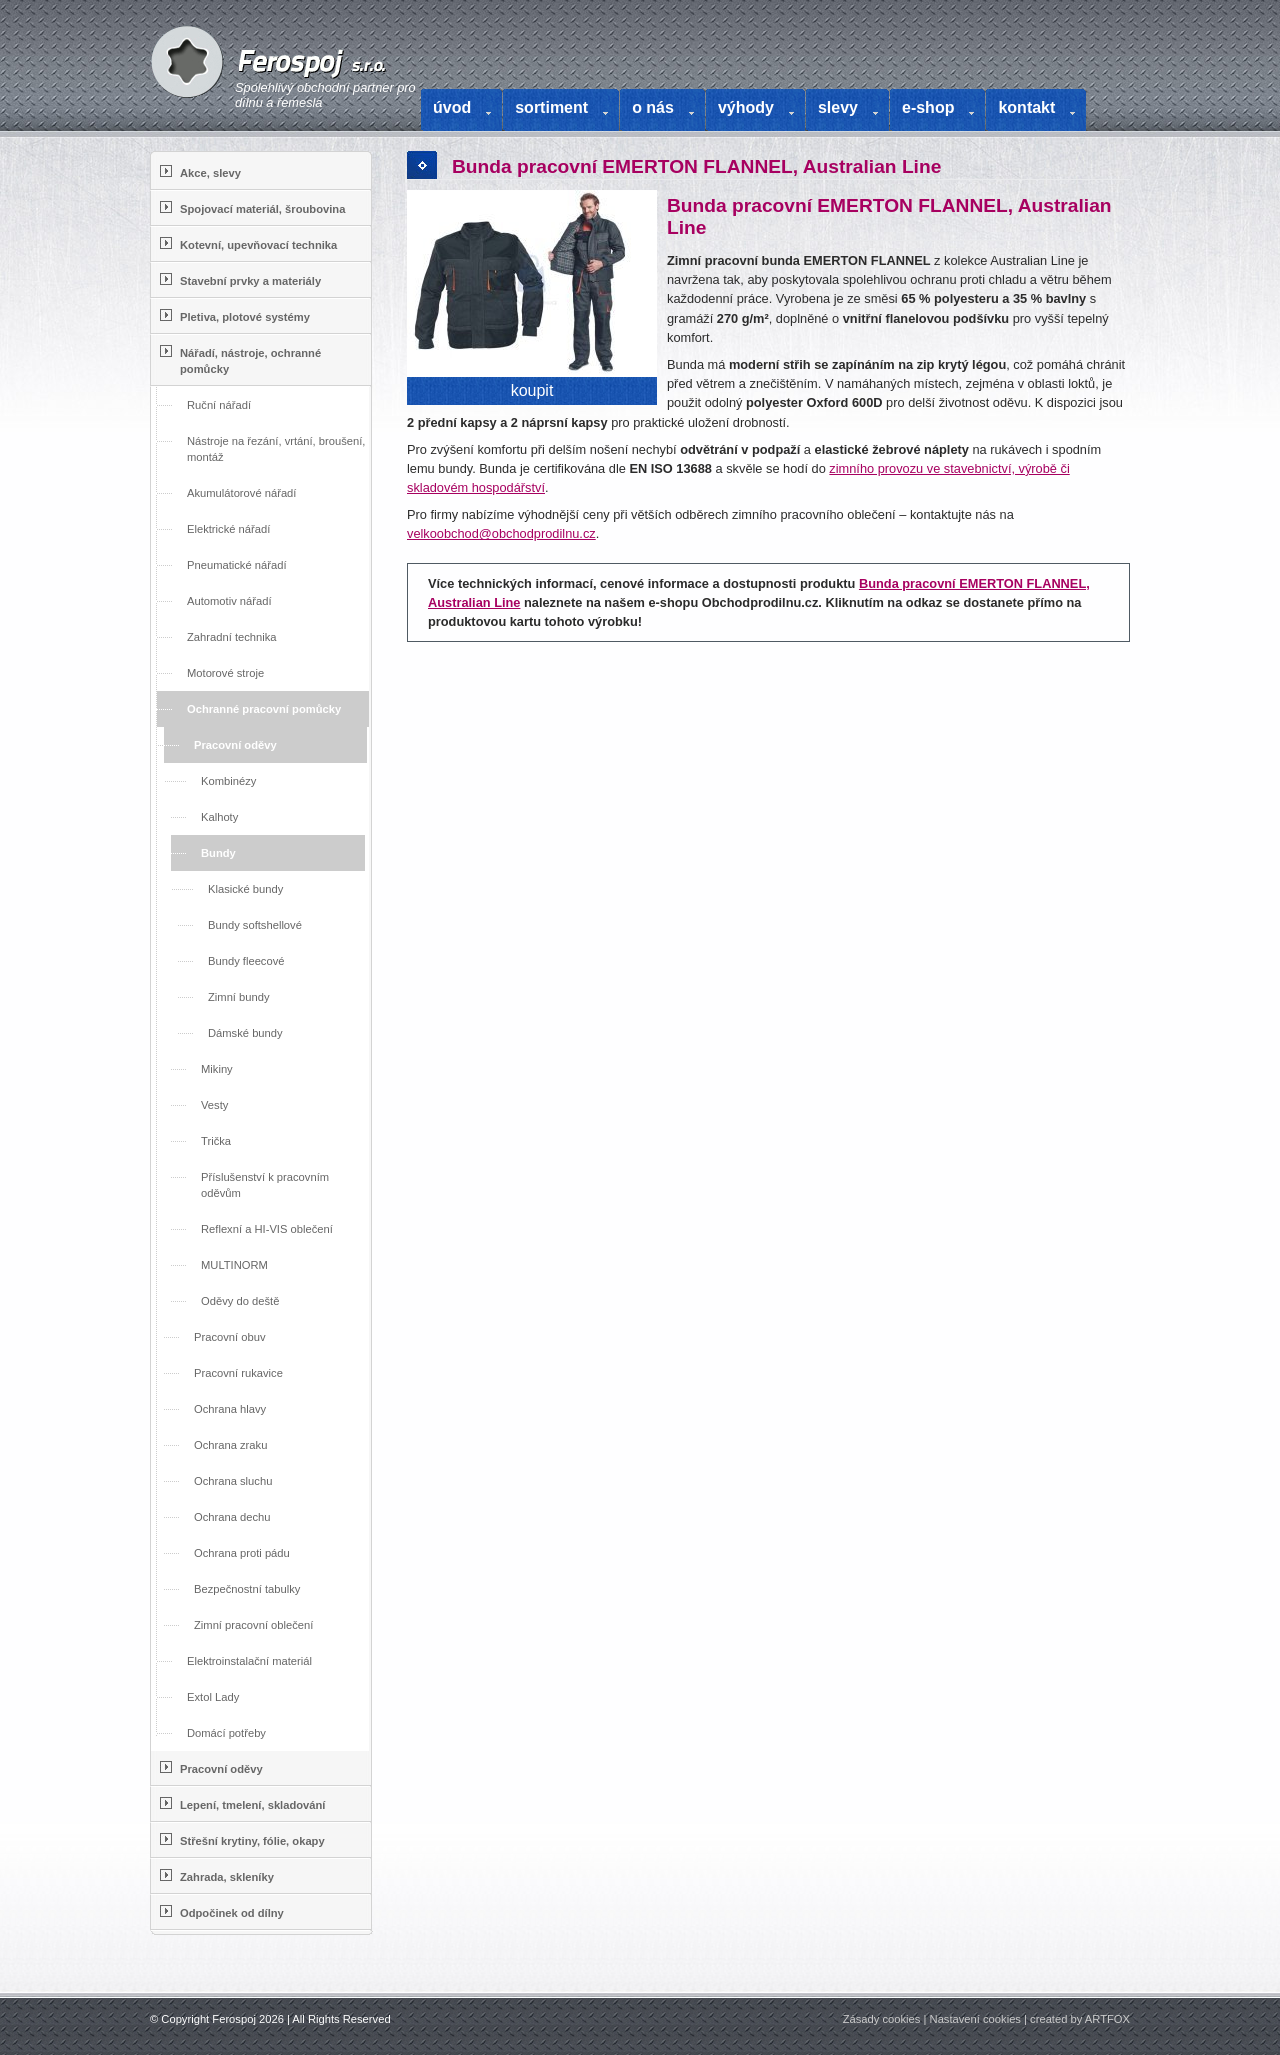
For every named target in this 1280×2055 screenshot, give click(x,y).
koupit (532, 390)
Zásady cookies (882, 2019)
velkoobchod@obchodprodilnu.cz (501, 533)
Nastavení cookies (975, 2019)
